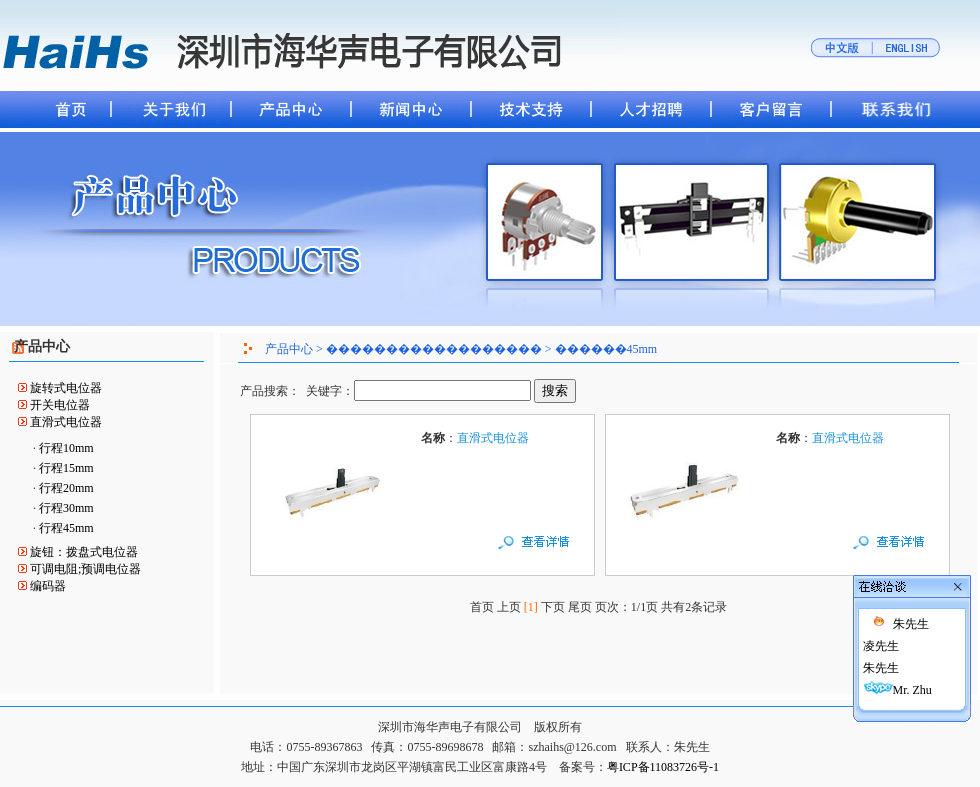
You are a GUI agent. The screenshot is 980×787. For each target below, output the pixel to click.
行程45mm (66, 528)
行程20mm (66, 488)
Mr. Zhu (888, 680)
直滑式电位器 (66, 422)
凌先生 (857, 636)
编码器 (48, 586)
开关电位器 (60, 405)
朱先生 (887, 614)
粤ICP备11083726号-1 (663, 767)
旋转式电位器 (66, 388)
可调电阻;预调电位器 (85, 569)
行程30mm (66, 508)
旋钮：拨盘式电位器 (84, 552)
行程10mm (66, 448)
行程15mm (66, 468)
